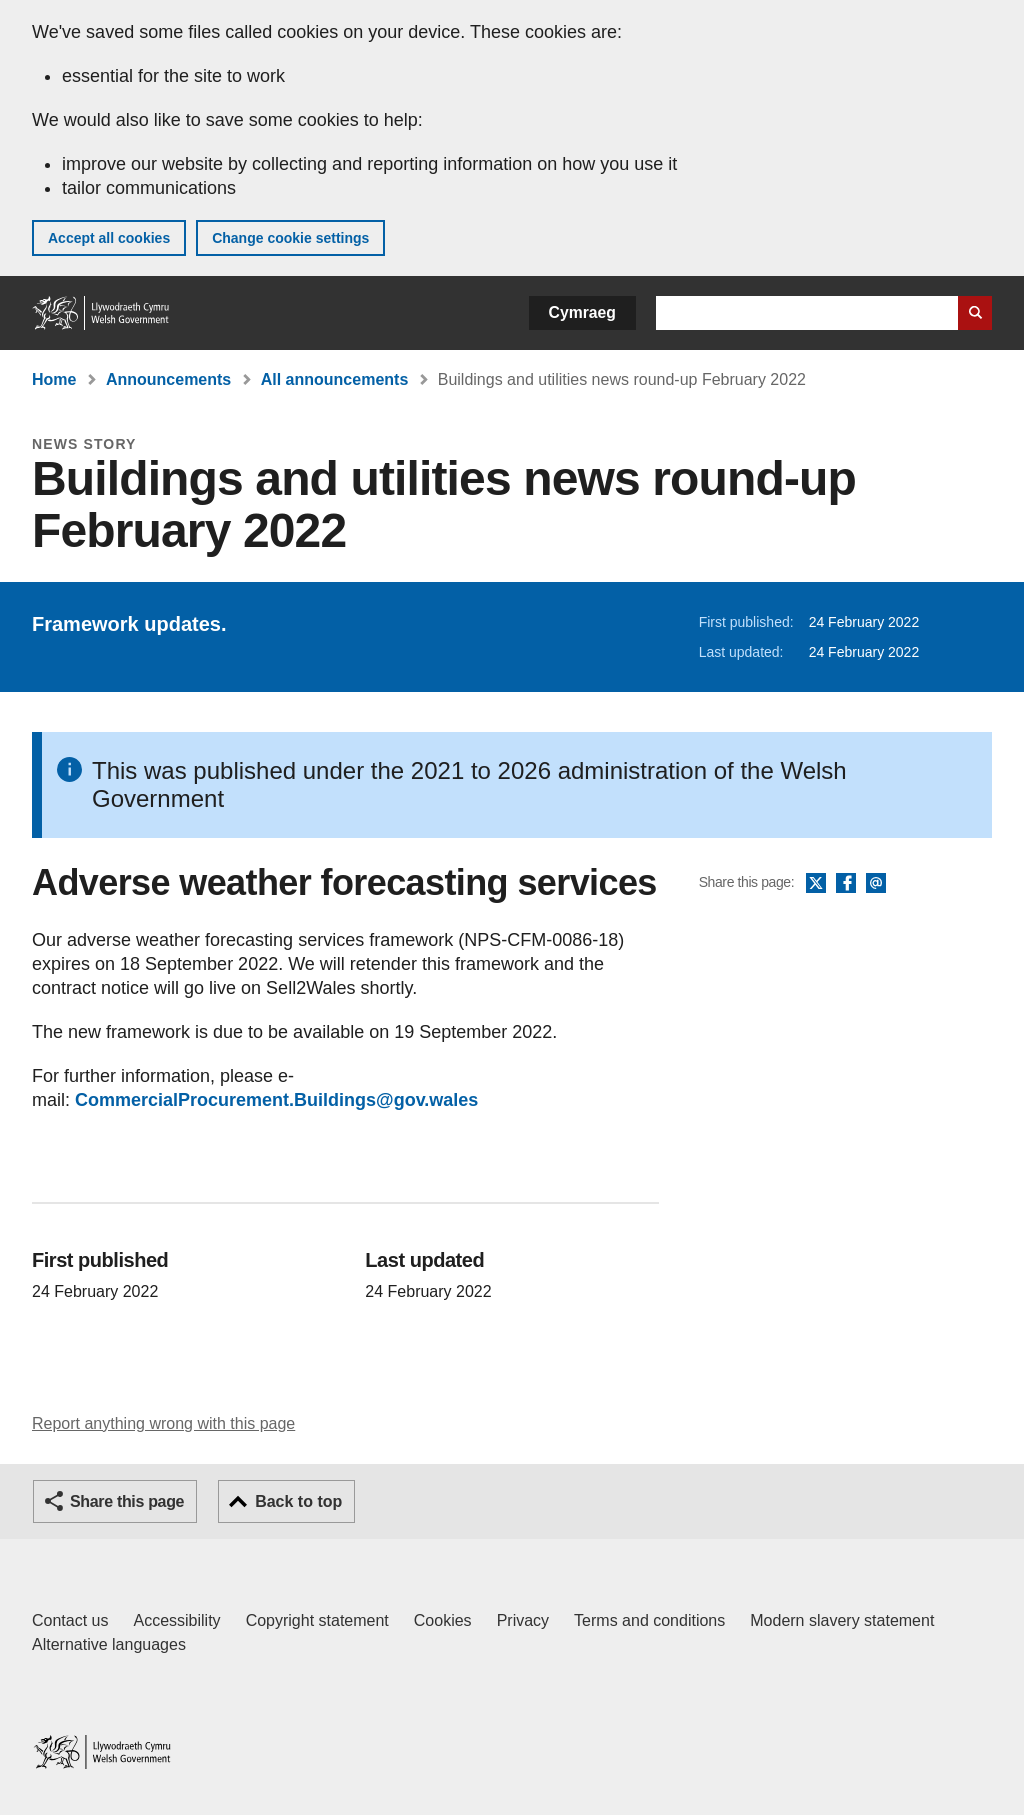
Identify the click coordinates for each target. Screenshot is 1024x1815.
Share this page (127, 1501)
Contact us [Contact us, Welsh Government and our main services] (70, 1620)
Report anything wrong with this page (163, 1423)
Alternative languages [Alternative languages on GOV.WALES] (109, 1644)
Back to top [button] (298, 1501)
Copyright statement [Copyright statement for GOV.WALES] (317, 1620)
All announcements (335, 379)
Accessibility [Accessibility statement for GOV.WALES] (176, 1620)
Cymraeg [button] (582, 312)
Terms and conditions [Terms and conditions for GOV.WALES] (649, 1620)
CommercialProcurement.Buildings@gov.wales (276, 1100)
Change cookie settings (290, 238)
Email (876, 884)
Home (54, 379)
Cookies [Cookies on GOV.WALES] (443, 1620)
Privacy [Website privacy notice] (523, 1620)
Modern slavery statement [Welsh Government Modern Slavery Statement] (842, 1620)
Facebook (846, 884)
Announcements (168, 379)
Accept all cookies (109, 238)
